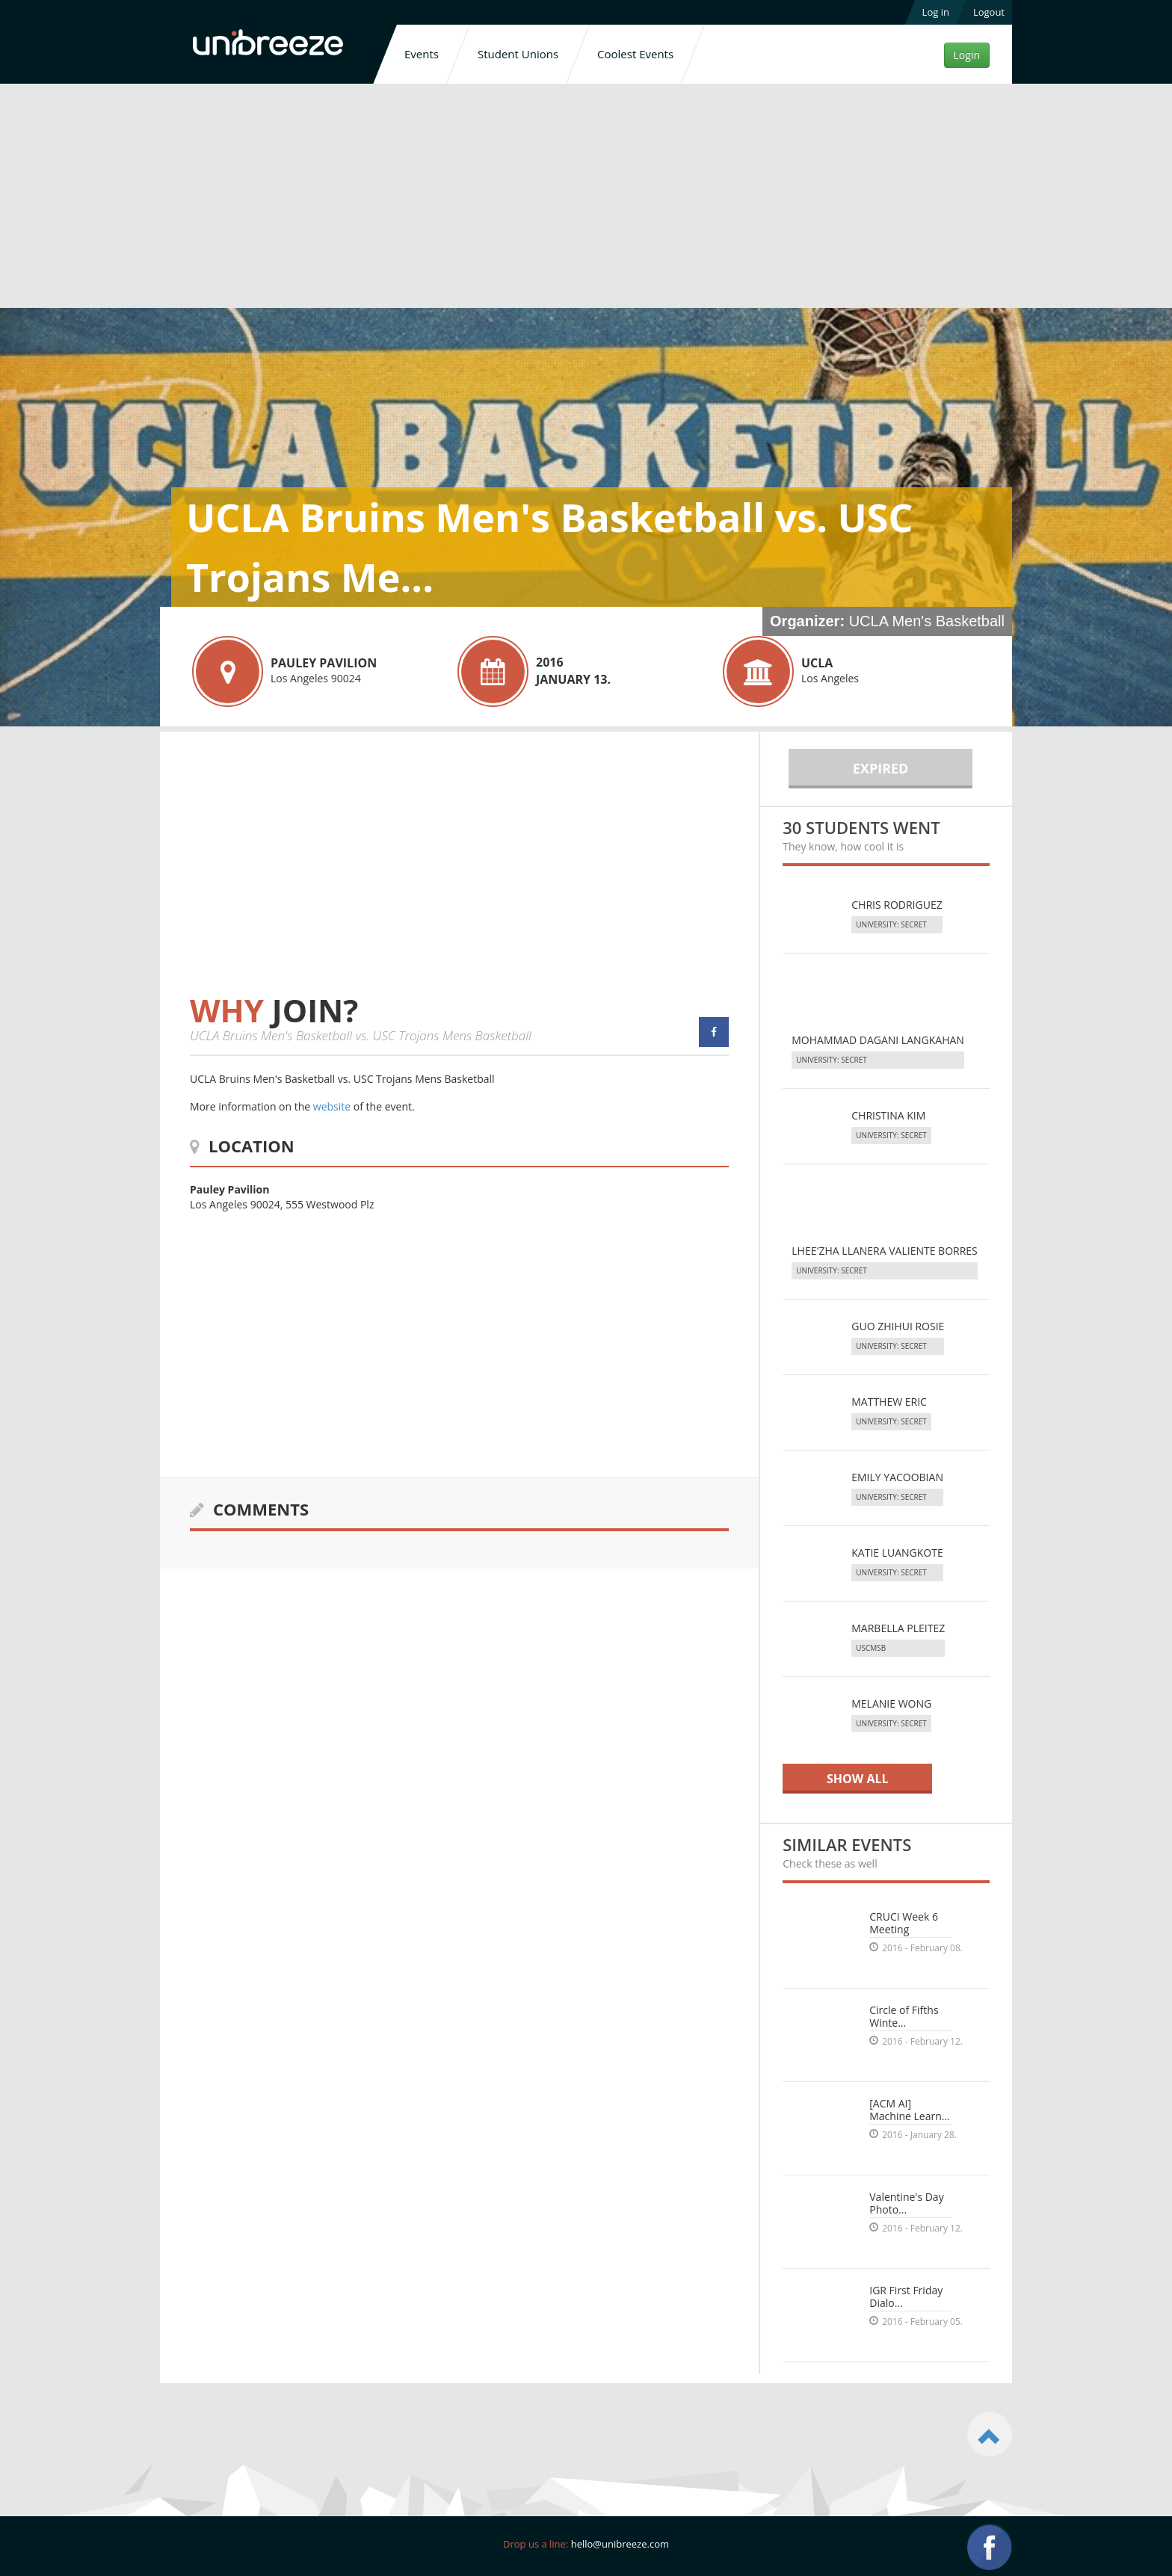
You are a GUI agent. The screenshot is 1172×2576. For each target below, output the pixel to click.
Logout (989, 12)
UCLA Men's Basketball (927, 621)
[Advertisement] (586, 198)
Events (421, 53)
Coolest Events (635, 53)
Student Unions (518, 53)
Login (967, 55)
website (332, 1106)
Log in (935, 12)
